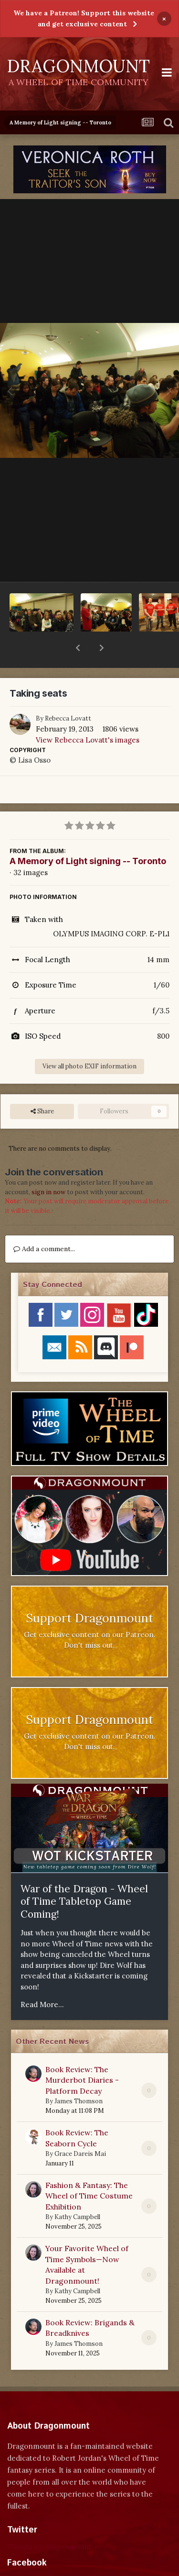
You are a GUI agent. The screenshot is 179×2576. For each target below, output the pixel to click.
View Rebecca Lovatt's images (87, 715)
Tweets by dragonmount (49, 2521)
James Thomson (78, 2076)
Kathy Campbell (77, 2192)
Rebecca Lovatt (68, 693)
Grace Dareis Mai (80, 2129)
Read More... (42, 1979)
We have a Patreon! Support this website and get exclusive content (83, 18)
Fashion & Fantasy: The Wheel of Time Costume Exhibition (89, 2171)
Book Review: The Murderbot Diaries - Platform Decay (82, 2055)
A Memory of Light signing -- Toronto (88, 836)
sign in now (48, 1167)
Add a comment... (44, 1224)
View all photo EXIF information (89, 1041)
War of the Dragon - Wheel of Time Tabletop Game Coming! (84, 1876)
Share (42, 1086)
